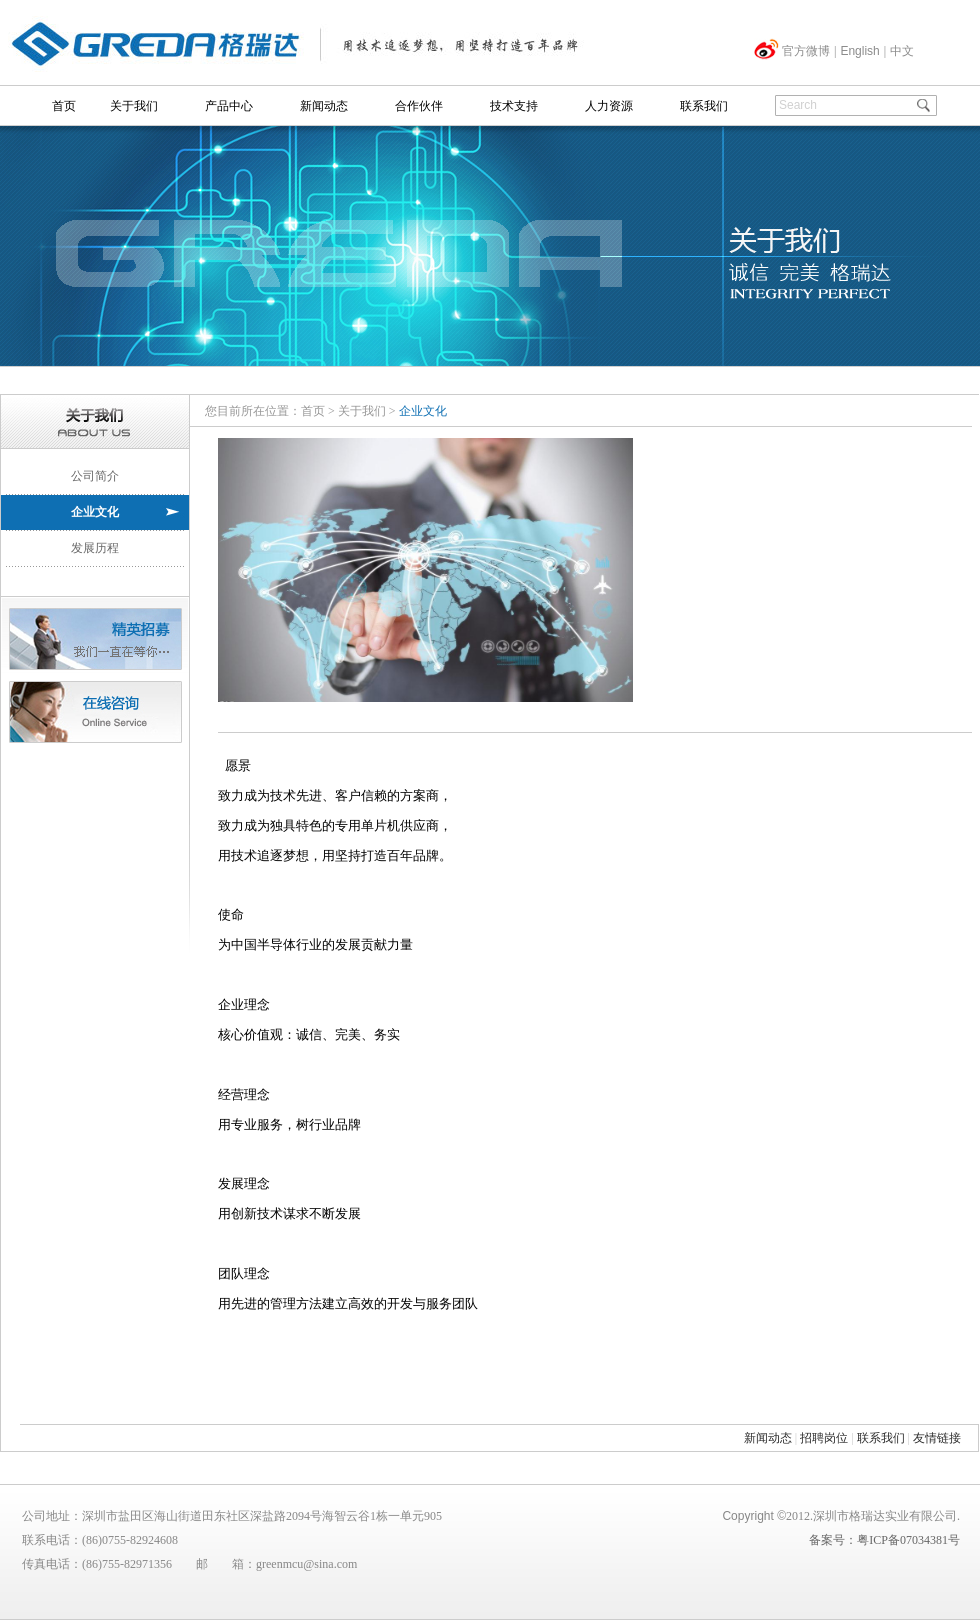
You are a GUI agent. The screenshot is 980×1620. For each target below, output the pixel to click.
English (859, 51)
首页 (64, 106)
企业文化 (95, 512)
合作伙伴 (419, 106)
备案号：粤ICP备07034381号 (884, 1540)
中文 (902, 51)
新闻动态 (324, 106)
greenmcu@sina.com (306, 1564)
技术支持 (514, 106)
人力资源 (609, 106)
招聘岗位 (824, 1438)
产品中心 (229, 106)
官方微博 (806, 51)
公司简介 (95, 476)
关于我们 (134, 106)
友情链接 (937, 1438)
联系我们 (704, 106)
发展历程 (95, 548)
